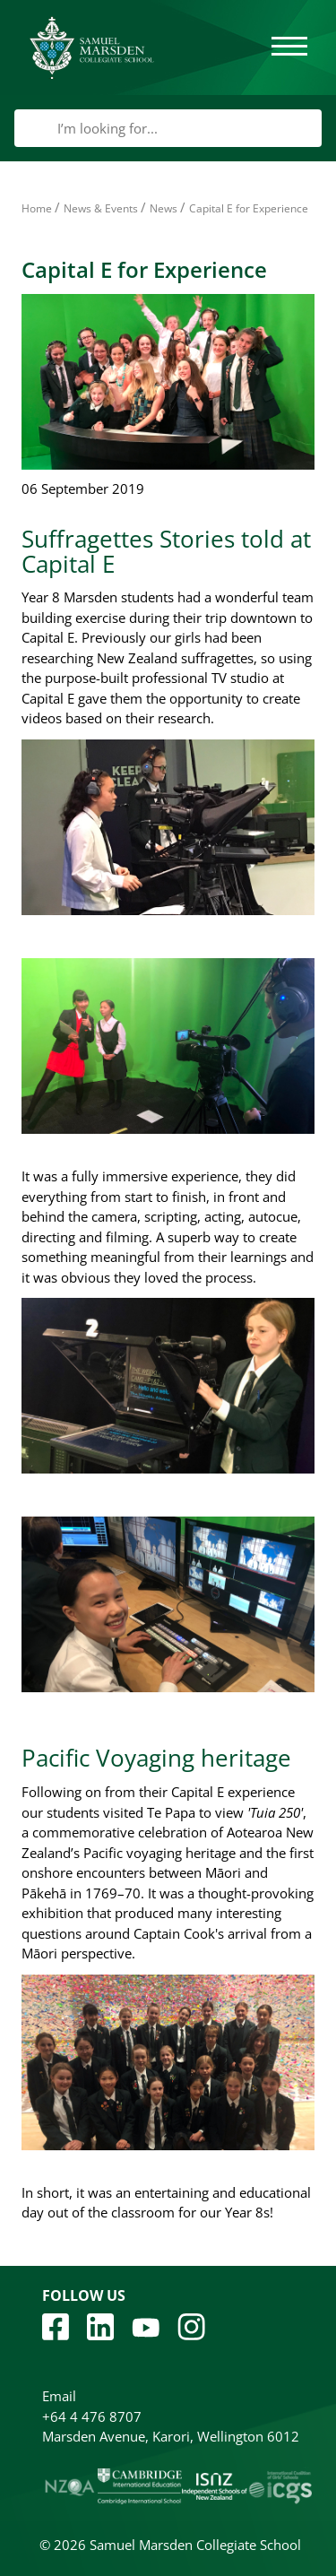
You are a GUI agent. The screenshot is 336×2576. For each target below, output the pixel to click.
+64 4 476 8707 (92, 2416)
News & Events (101, 208)
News (163, 208)
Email (59, 2396)
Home (37, 208)
